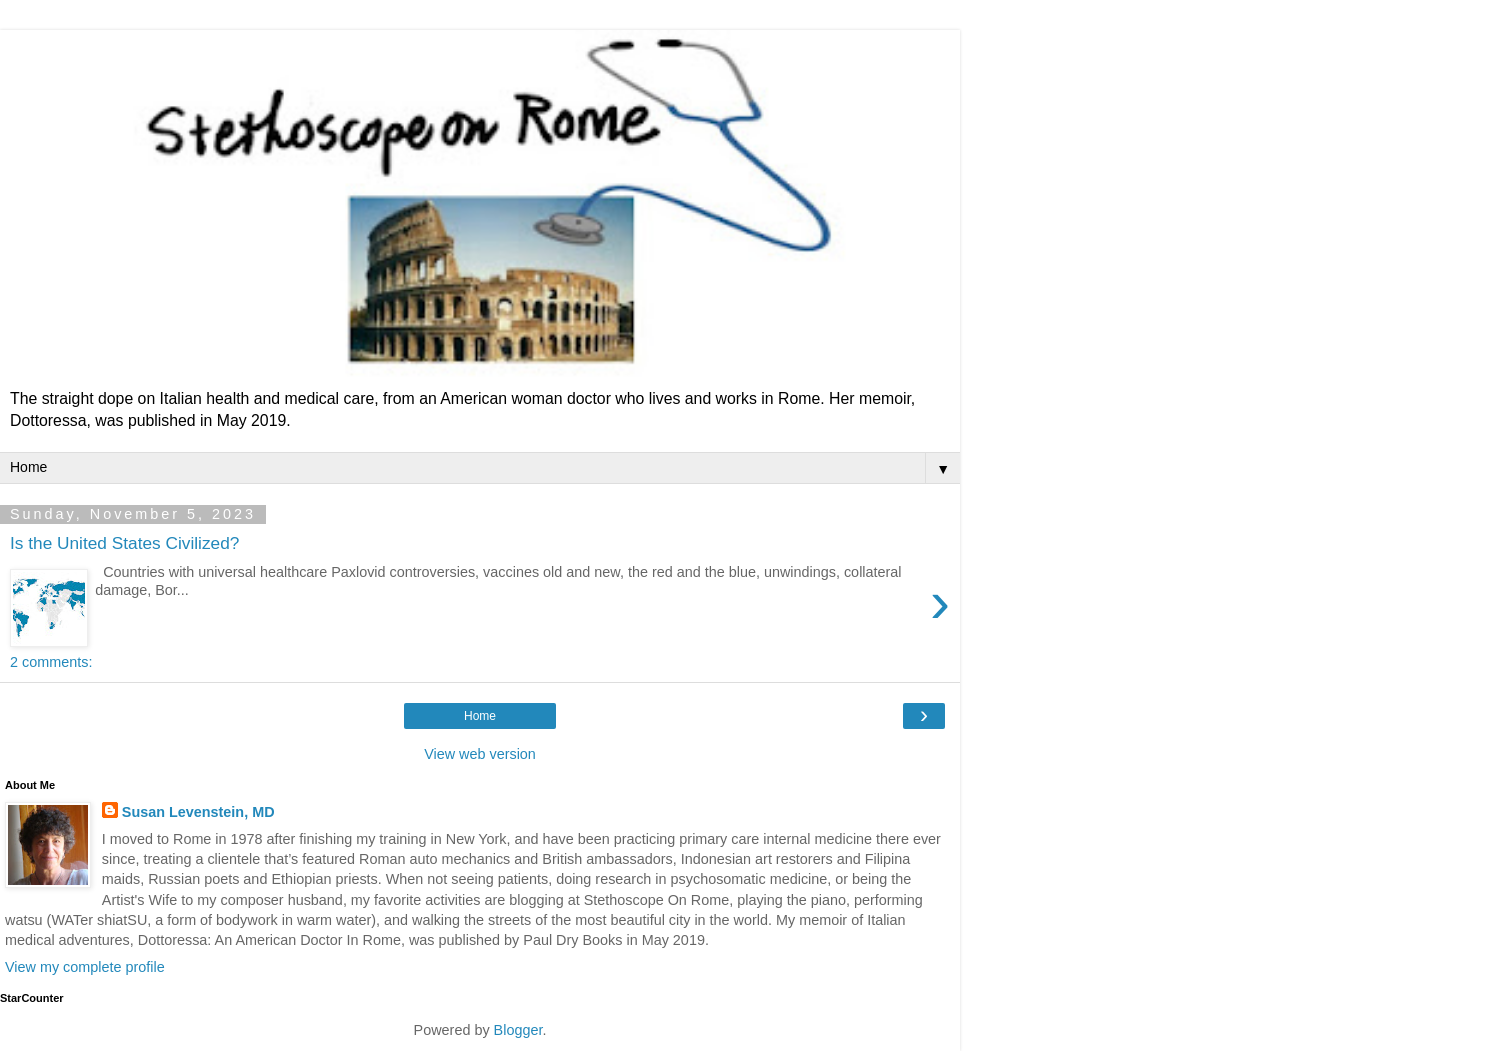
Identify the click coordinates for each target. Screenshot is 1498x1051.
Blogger (518, 1030)
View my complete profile (85, 967)
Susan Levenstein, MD (198, 812)
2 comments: (51, 662)
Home (480, 716)
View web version (480, 754)
